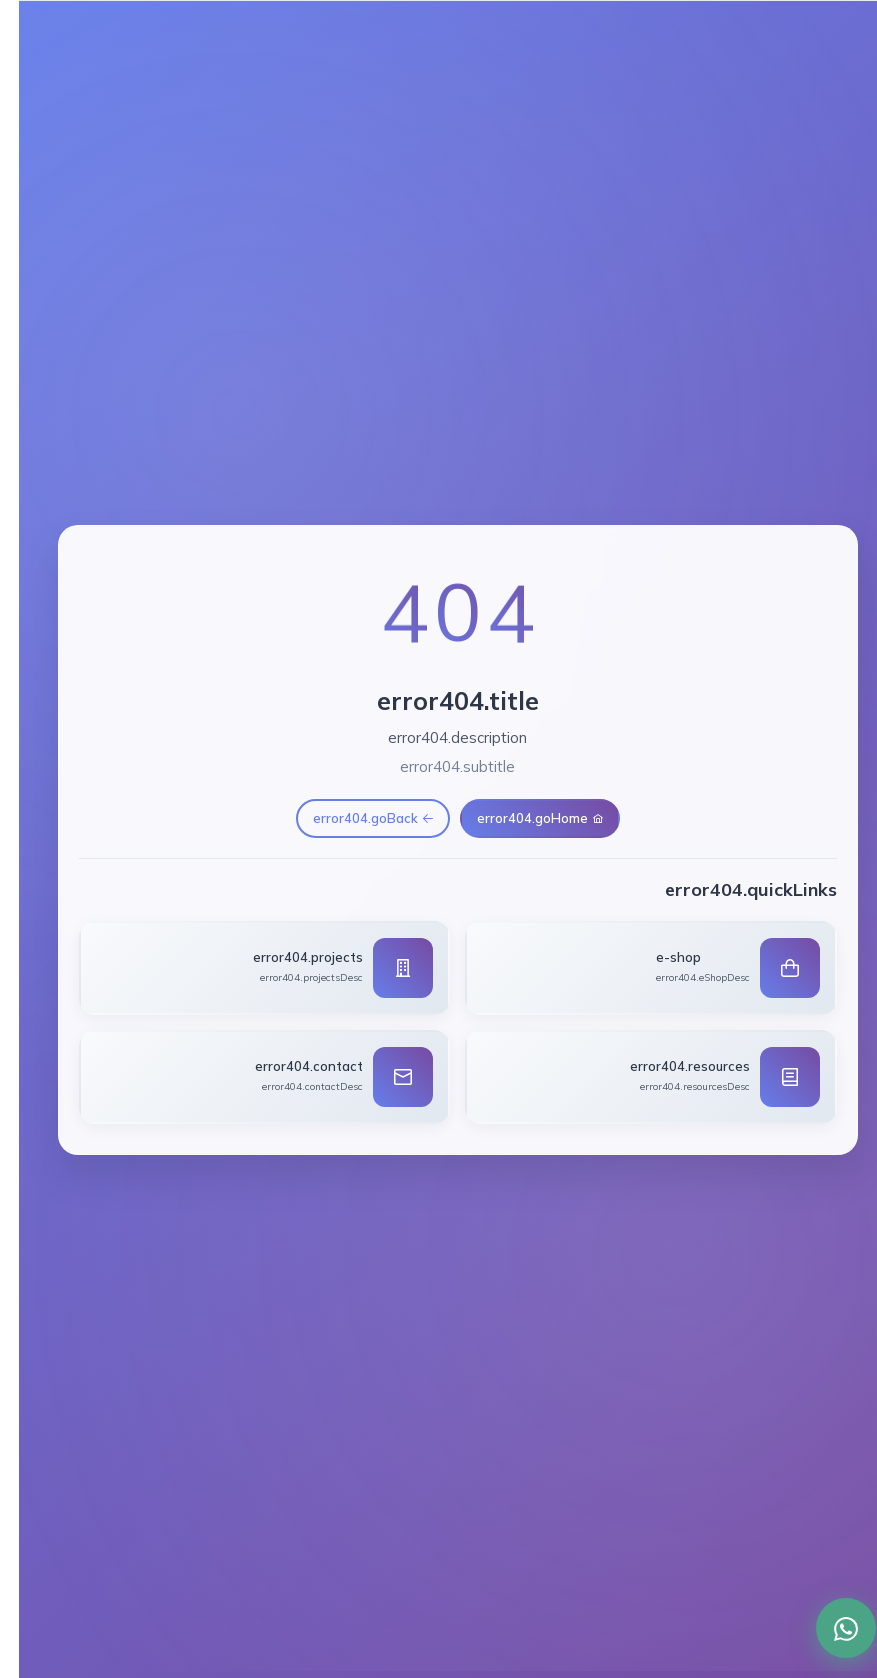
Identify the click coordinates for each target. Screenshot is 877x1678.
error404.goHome (521, 818)
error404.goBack (354, 818)
